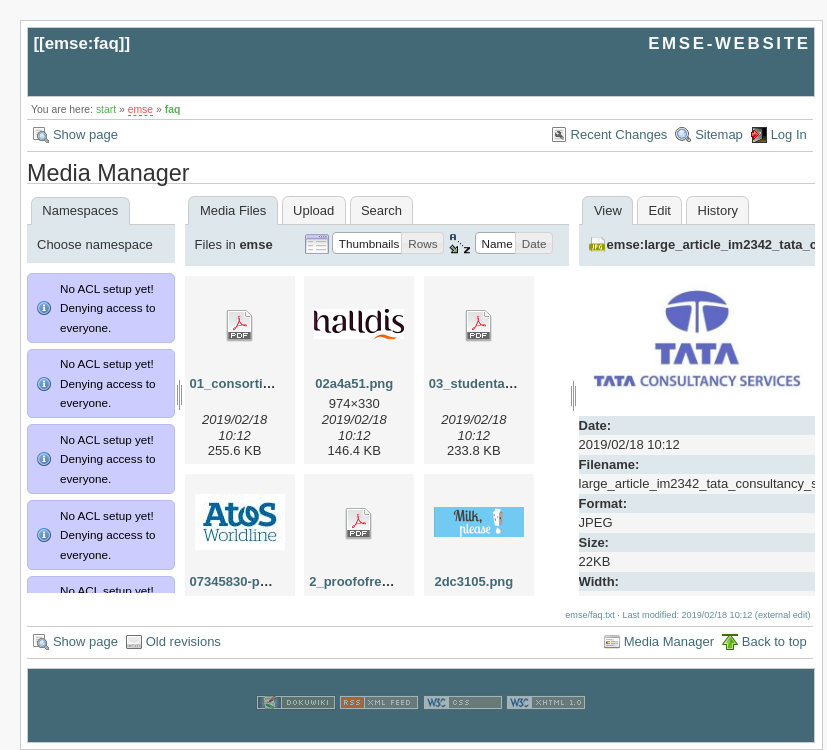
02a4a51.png (354, 383)
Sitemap (719, 134)
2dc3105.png (473, 581)
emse (140, 109)
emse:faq (82, 43)
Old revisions (183, 641)
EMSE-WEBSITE (729, 43)
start (106, 109)
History (718, 210)
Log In (789, 134)
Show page (85, 134)
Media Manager (669, 641)
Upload (313, 210)
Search (381, 210)
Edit (660, 210)
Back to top (774, 641)
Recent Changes (619, 134)
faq (173, 109)
